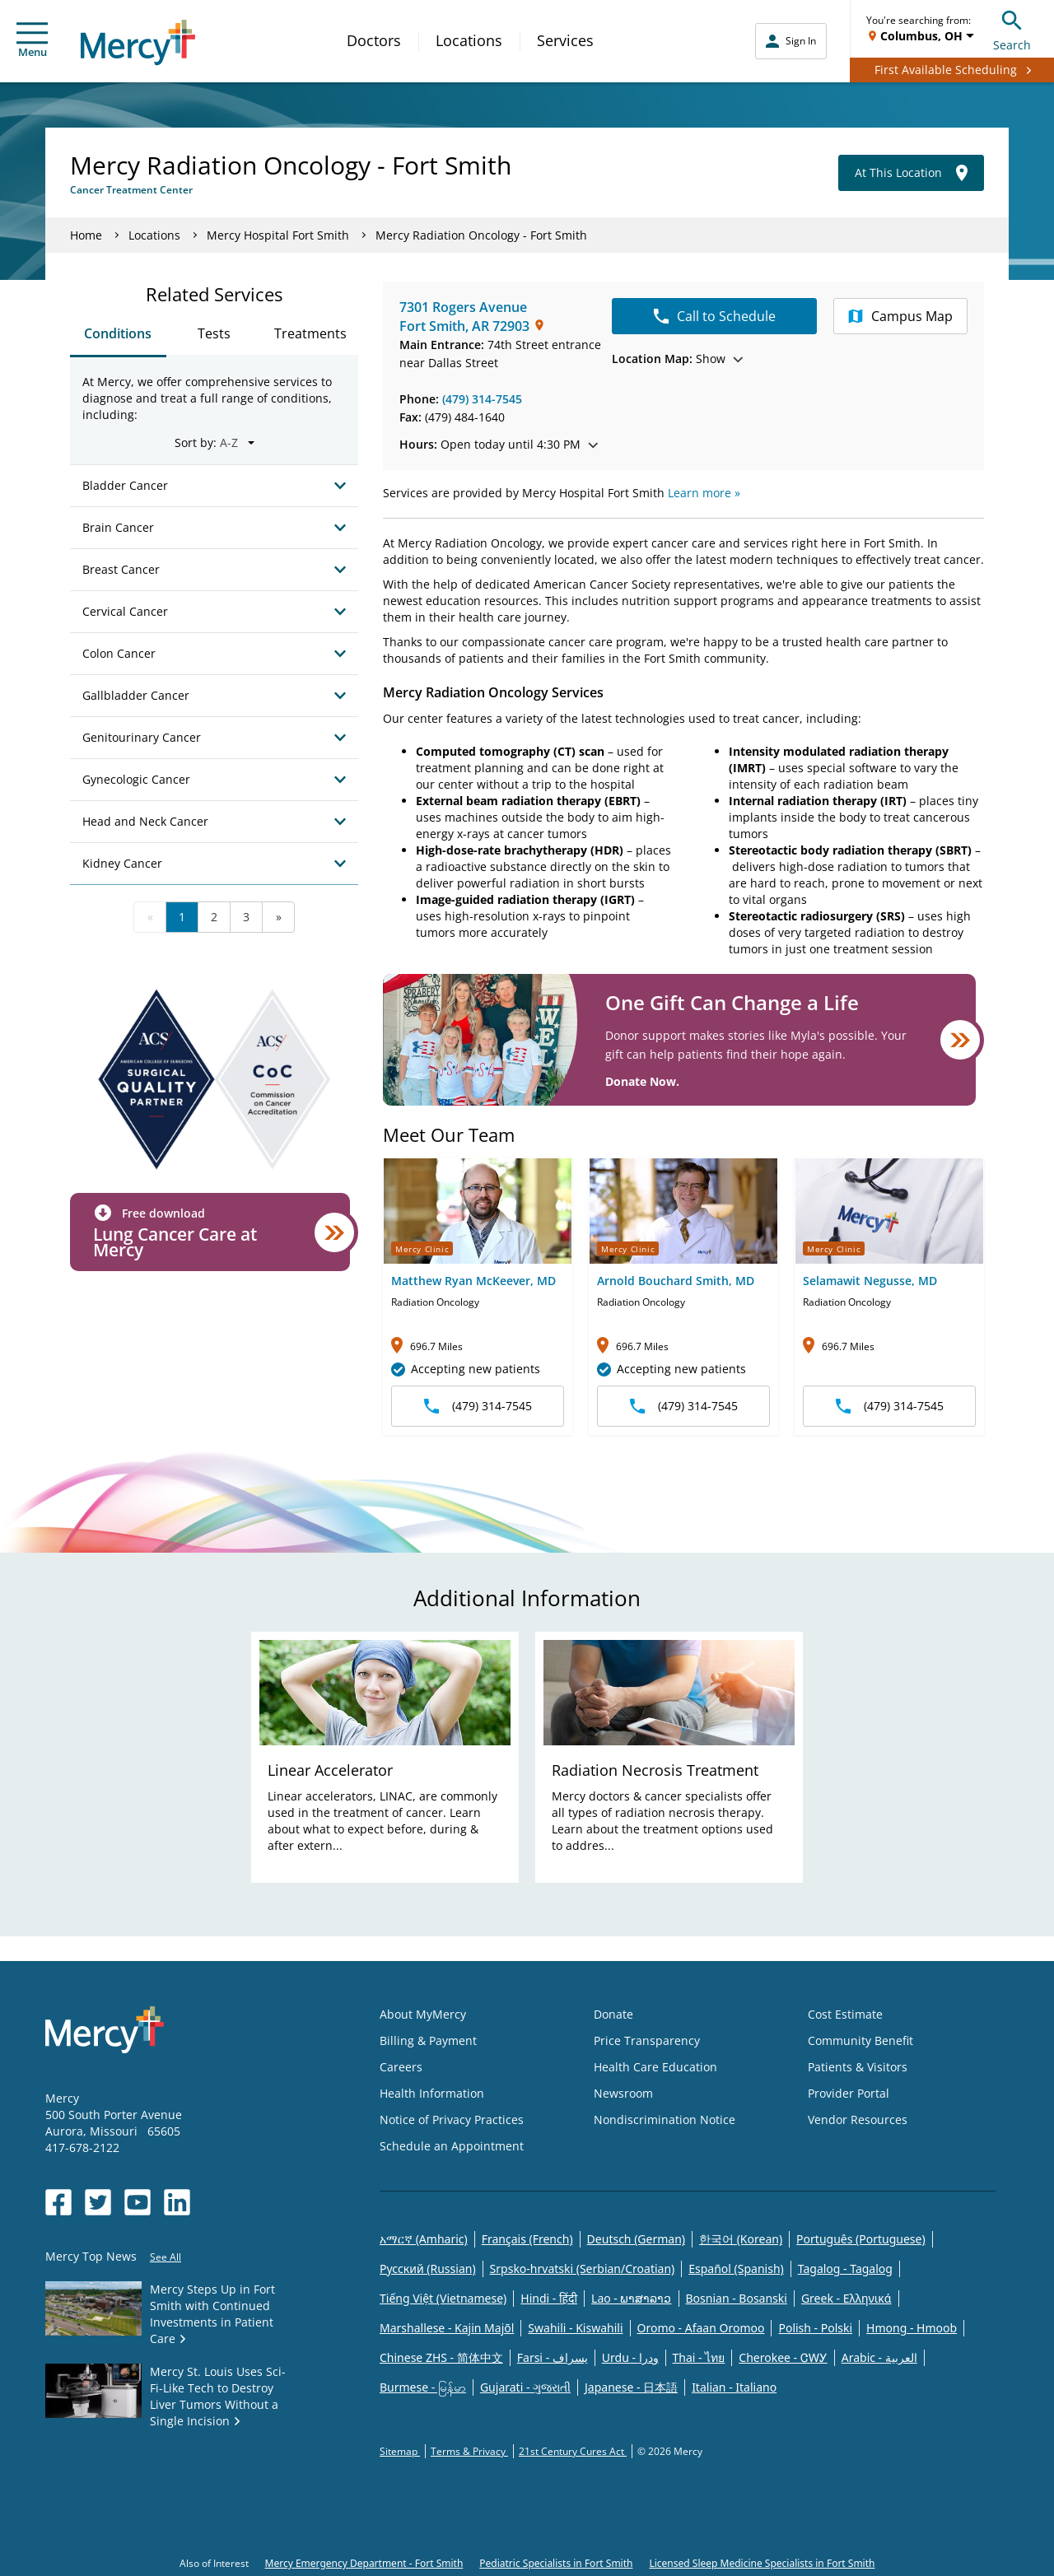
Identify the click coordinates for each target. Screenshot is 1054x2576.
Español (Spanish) (736, 2268)
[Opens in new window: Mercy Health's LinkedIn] (177, 2202)
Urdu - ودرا (630, 2357)
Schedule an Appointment (452, 2146)
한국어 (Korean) (740, 2239)
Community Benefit (860, 2040)
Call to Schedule (715, 316)
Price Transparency (647, 2040)
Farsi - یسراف (552, 2357)
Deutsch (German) (636, 2239)
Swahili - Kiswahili (575, 2328)
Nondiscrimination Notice (664, 2119)
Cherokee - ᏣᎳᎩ (783, 2357)
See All (165, 2257)
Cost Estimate (845, 2014)
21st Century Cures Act (573, 2451)
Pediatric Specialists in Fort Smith (555, 2563)
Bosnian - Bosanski (736, 2298)
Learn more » (704, 493)
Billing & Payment (428, 2040)
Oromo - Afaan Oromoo (701, 2328)
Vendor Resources (857, 2119)
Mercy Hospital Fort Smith (278, 235)
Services (565, 40)
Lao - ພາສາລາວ (631, 2298)
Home (86, 235)
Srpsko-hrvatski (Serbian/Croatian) (582, 2268)
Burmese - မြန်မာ (423, 2387)
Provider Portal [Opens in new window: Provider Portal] (848, 2093)
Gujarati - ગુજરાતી (525, 2387)
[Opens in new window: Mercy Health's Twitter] (98, 2202)
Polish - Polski (815, 2328)
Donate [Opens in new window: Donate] (613, 2014)
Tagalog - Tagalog (845, 2268)
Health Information (432, 2093)
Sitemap (400, 2451)
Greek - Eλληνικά (846, 2298)
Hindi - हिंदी (548, 2298)
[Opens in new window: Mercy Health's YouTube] (137, 2202)
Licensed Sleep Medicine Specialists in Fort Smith (761, 2563)
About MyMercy (423, 2014)
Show (677, 358)
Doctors (374, 40)
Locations (469, 40)
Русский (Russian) (428, 2268)
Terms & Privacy (469, 2451)
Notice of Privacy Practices (452, 2119)
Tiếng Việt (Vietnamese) (443, 2298)
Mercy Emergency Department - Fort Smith (364, 2563)
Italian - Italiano (734, 2387)
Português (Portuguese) (861, 2239)
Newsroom (623, 2093)
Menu (32, 40)
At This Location (911, 173)
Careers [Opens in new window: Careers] (401, 2067)
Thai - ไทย (699, 2357)
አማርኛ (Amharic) (424, 2239)
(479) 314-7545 (482, 399)
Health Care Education (655, 2067)
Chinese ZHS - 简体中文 (441, 2357)
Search (1012, 28)
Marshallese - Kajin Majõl (447, 2328)
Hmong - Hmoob (911, 2328)
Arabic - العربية (879, 2357)
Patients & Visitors (857, 2067)
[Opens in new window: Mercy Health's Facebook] (58, 2202)
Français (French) (527, 2239)
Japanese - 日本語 (631, 2387)
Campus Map (900, 316)
